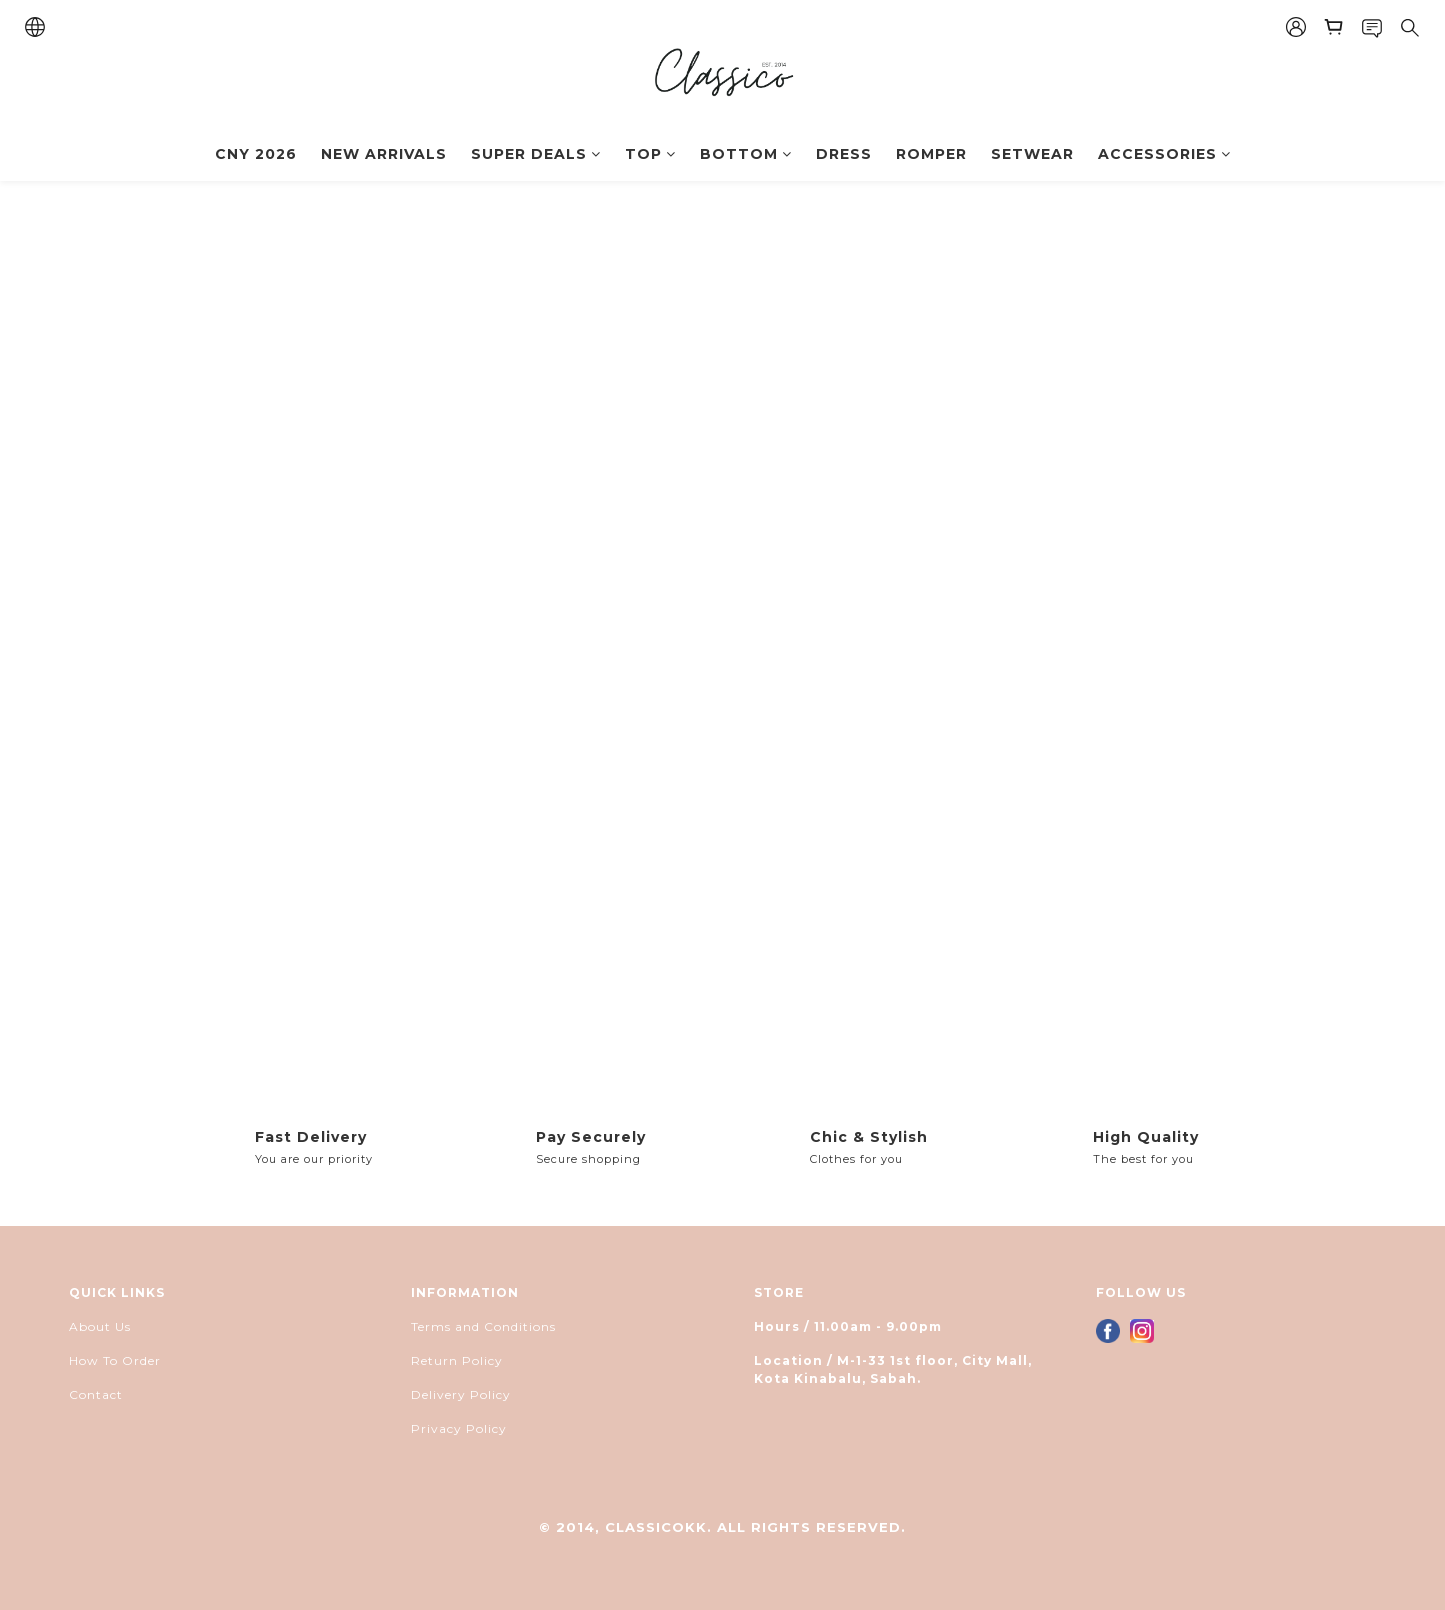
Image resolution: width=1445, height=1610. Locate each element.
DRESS (844, 154)
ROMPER (931, 154)
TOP (650, 154)
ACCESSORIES (1164, 154)
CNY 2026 (256, 154)
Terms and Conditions (483, 1326)
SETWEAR (1032, 154)
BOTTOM (746, 154)
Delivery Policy (461, 1394)
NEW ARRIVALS (384, 154)
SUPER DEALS (536, 154)
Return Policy (457, 1360)
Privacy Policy (459, 1428)
